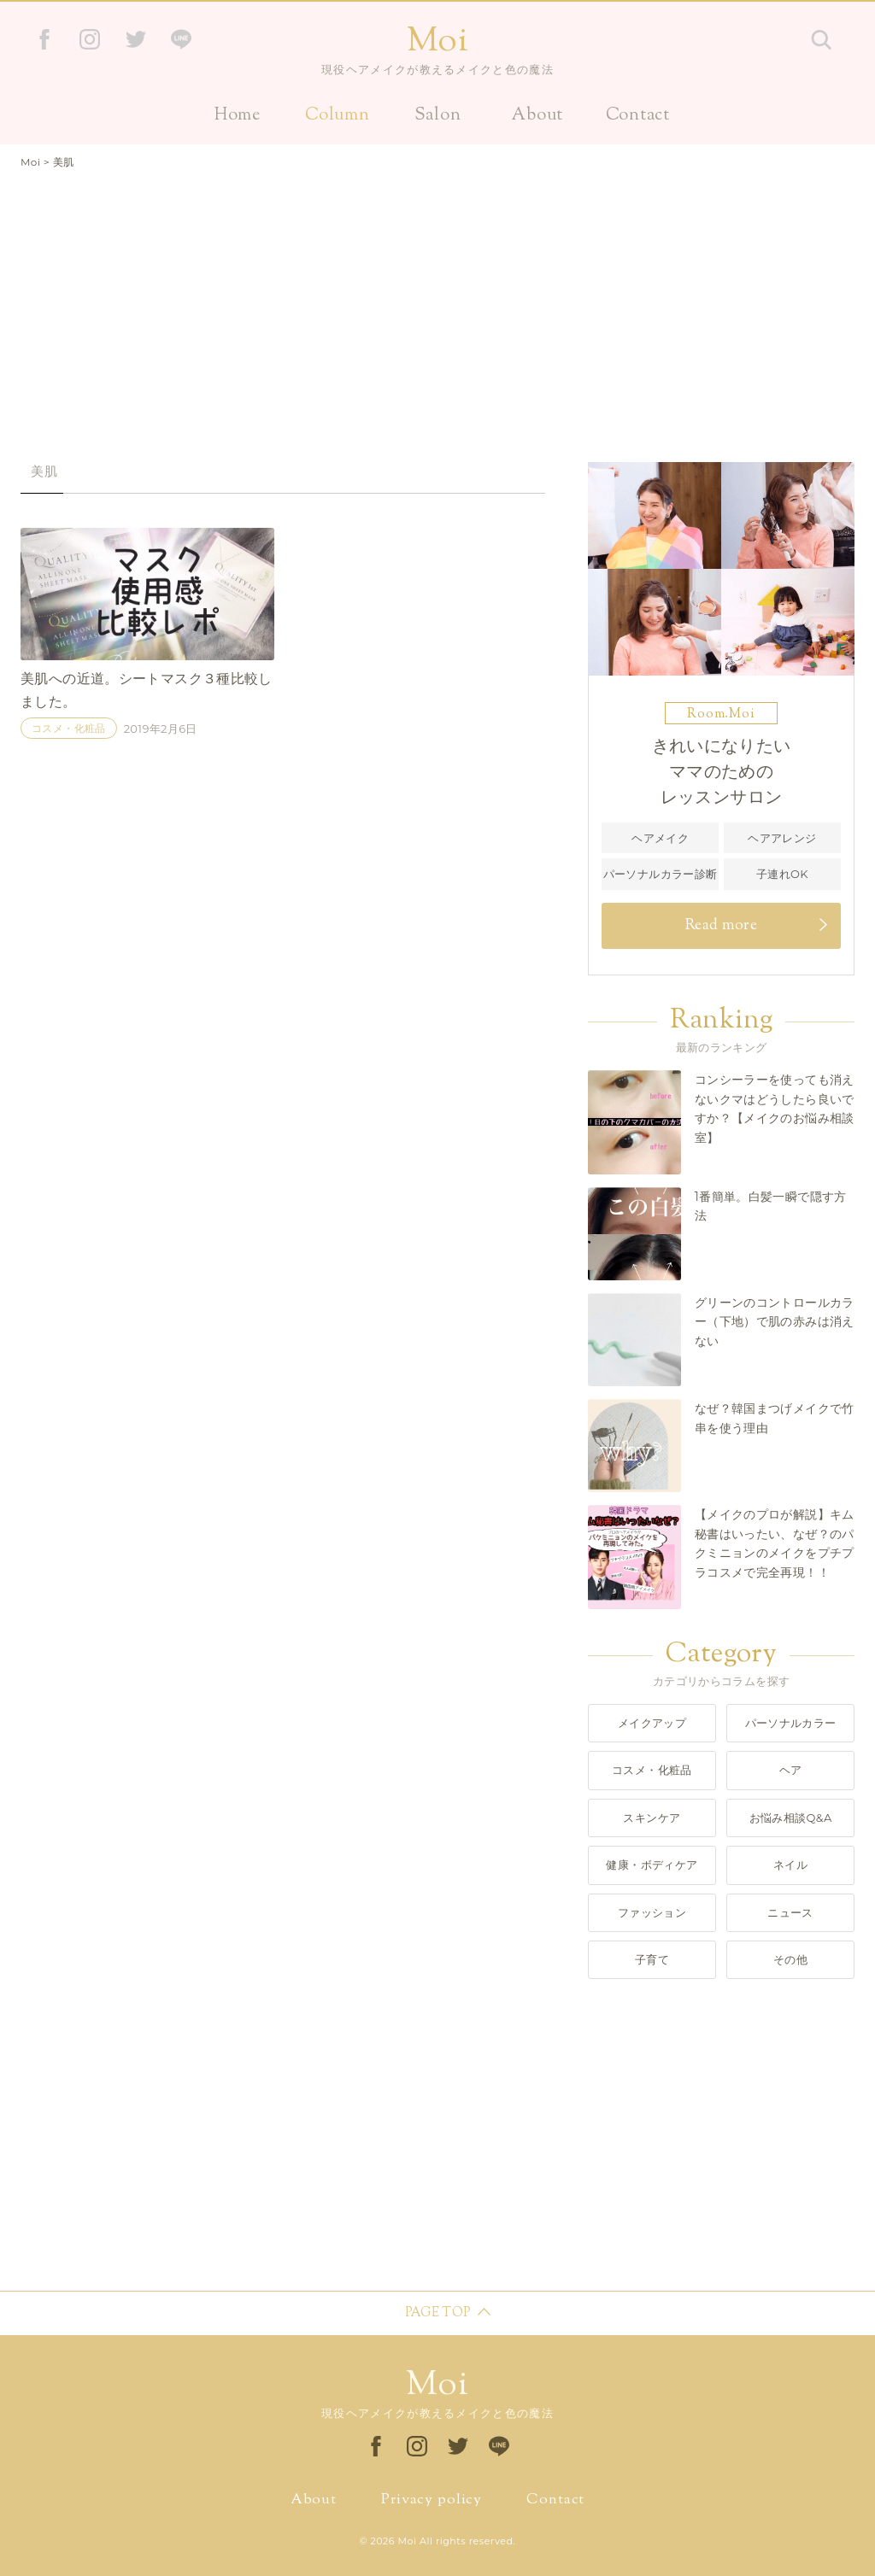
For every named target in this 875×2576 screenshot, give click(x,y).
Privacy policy (431, 2500)
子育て (652, 1959)
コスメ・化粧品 (69, 729)
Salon (437, 115)
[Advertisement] (437, 308)
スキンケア (651, 1817)
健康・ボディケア (651, 1864)
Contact (638, 115)
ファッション (652, 1912)
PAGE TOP (438, 2313)
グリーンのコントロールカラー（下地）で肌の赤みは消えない (774, 1322)
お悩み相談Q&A (790, 1817)
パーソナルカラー (791, 1723)
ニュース (790, 1912)
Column (337, 115)
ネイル (790, 1864)
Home (237, 115)
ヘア (790, 1770)
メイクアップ (652, 1723)
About (537, 115)
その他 (790, 1959)
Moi (437, 42)
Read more (721, 926)
